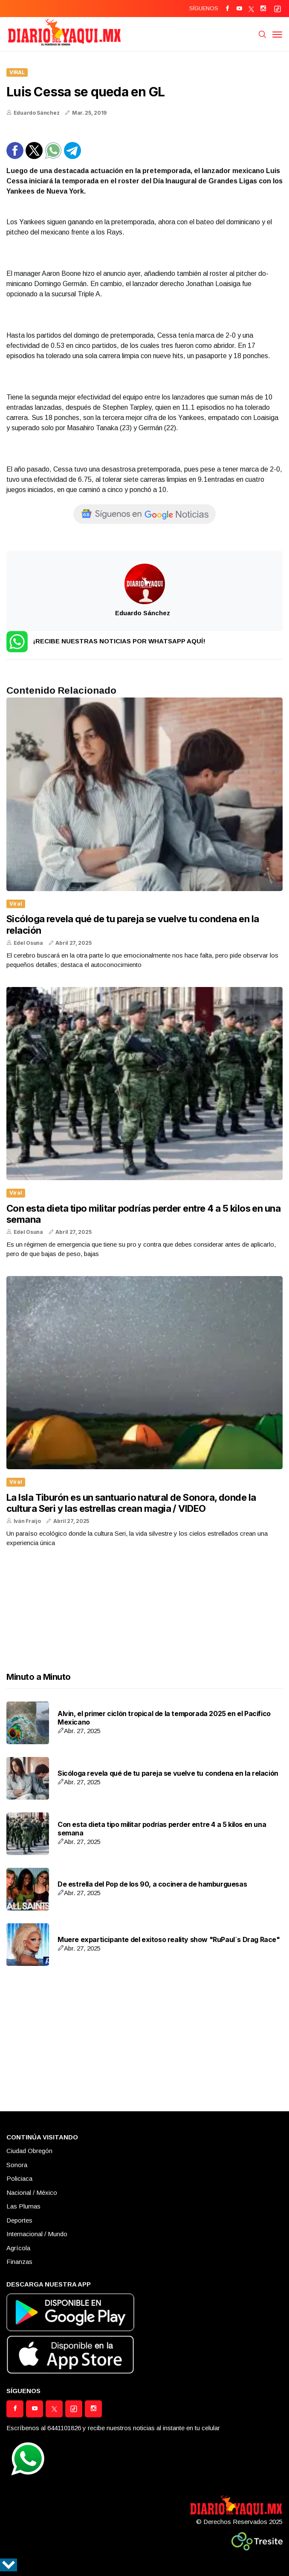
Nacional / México (31, 2192)
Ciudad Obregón (29, 2150)
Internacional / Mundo (36, 2233)
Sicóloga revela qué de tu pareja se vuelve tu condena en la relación (168, 1773)
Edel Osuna (28, 943)
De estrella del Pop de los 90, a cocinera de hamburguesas (152, 1884)
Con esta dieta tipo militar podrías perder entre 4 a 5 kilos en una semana (162, 1828)
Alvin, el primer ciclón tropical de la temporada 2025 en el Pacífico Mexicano (164, 1717)
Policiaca (19, 2178)
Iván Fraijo (27, 1521)
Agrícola (18, 2248)
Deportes (19, 2220)
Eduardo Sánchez (37, 113)
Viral (17, 72)
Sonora (16, 2164)
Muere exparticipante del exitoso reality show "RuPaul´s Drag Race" (169, 1939)
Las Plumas (23, 2206)
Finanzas (19, 2261)
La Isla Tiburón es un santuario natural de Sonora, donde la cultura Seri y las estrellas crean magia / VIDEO (131, 1503)
